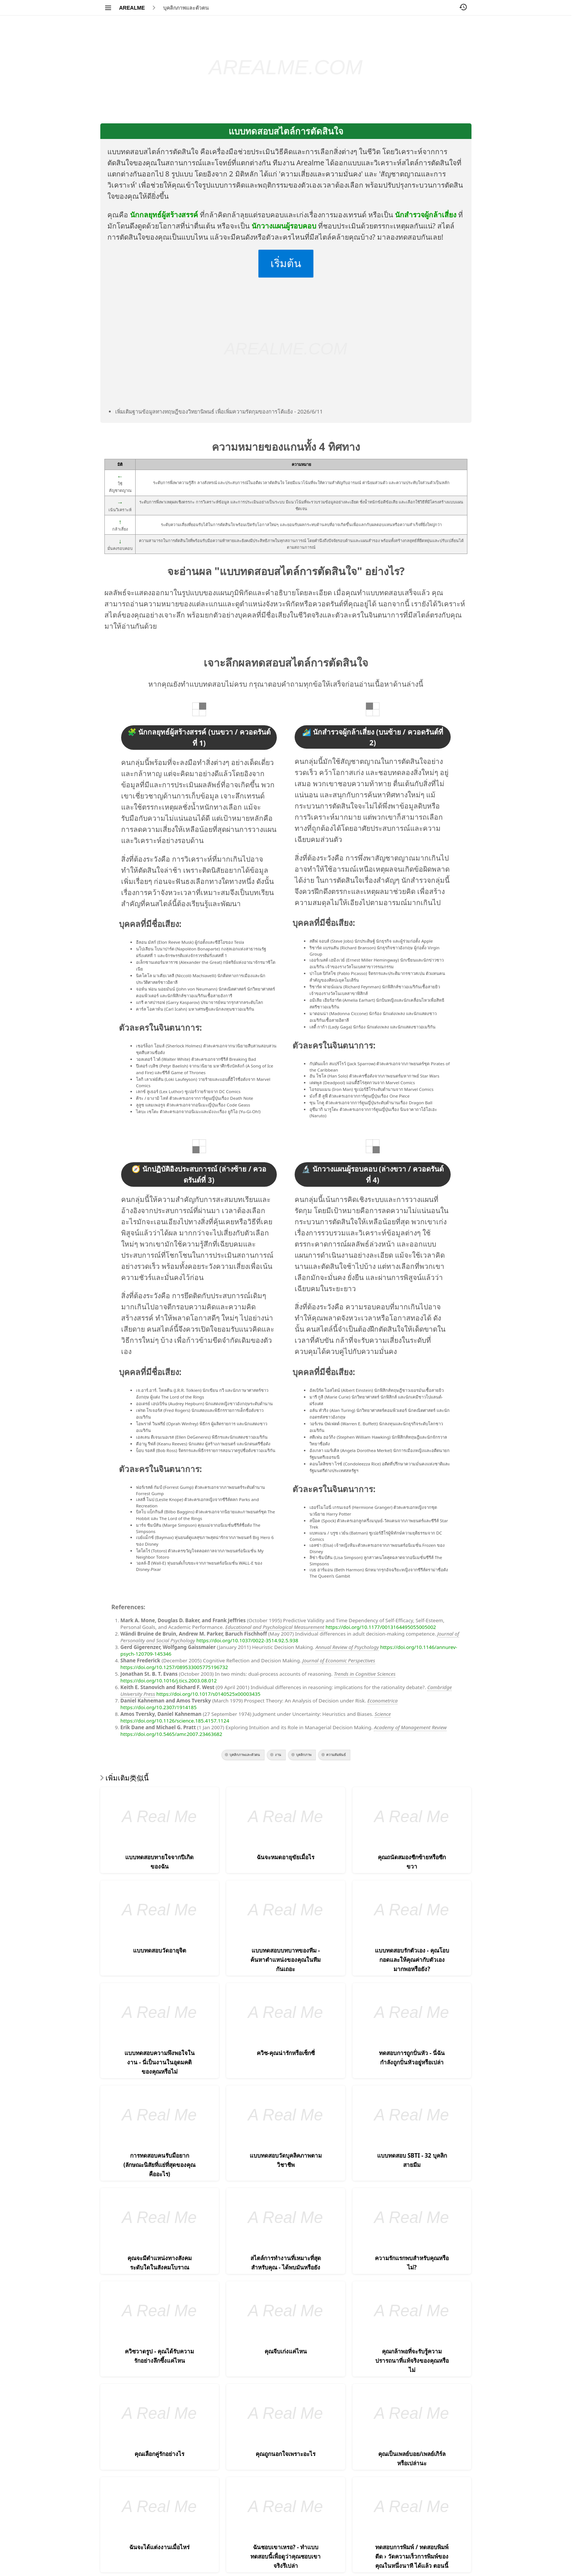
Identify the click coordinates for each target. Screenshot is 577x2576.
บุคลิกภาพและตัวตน (186, 8)
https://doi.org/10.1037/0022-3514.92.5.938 (247, 1640)
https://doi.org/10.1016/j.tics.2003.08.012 (168, 1680)
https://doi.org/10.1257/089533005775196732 (174, 1667)
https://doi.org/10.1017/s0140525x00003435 (208, 1694)
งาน (278, 1754)
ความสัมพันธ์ (336, 1754)
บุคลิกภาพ (303, 1754)
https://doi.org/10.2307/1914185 (158, 1707)
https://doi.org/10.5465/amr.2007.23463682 (171, 1734)
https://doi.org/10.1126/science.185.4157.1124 (174, 1720)
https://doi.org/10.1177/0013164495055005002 (380, 1627)
